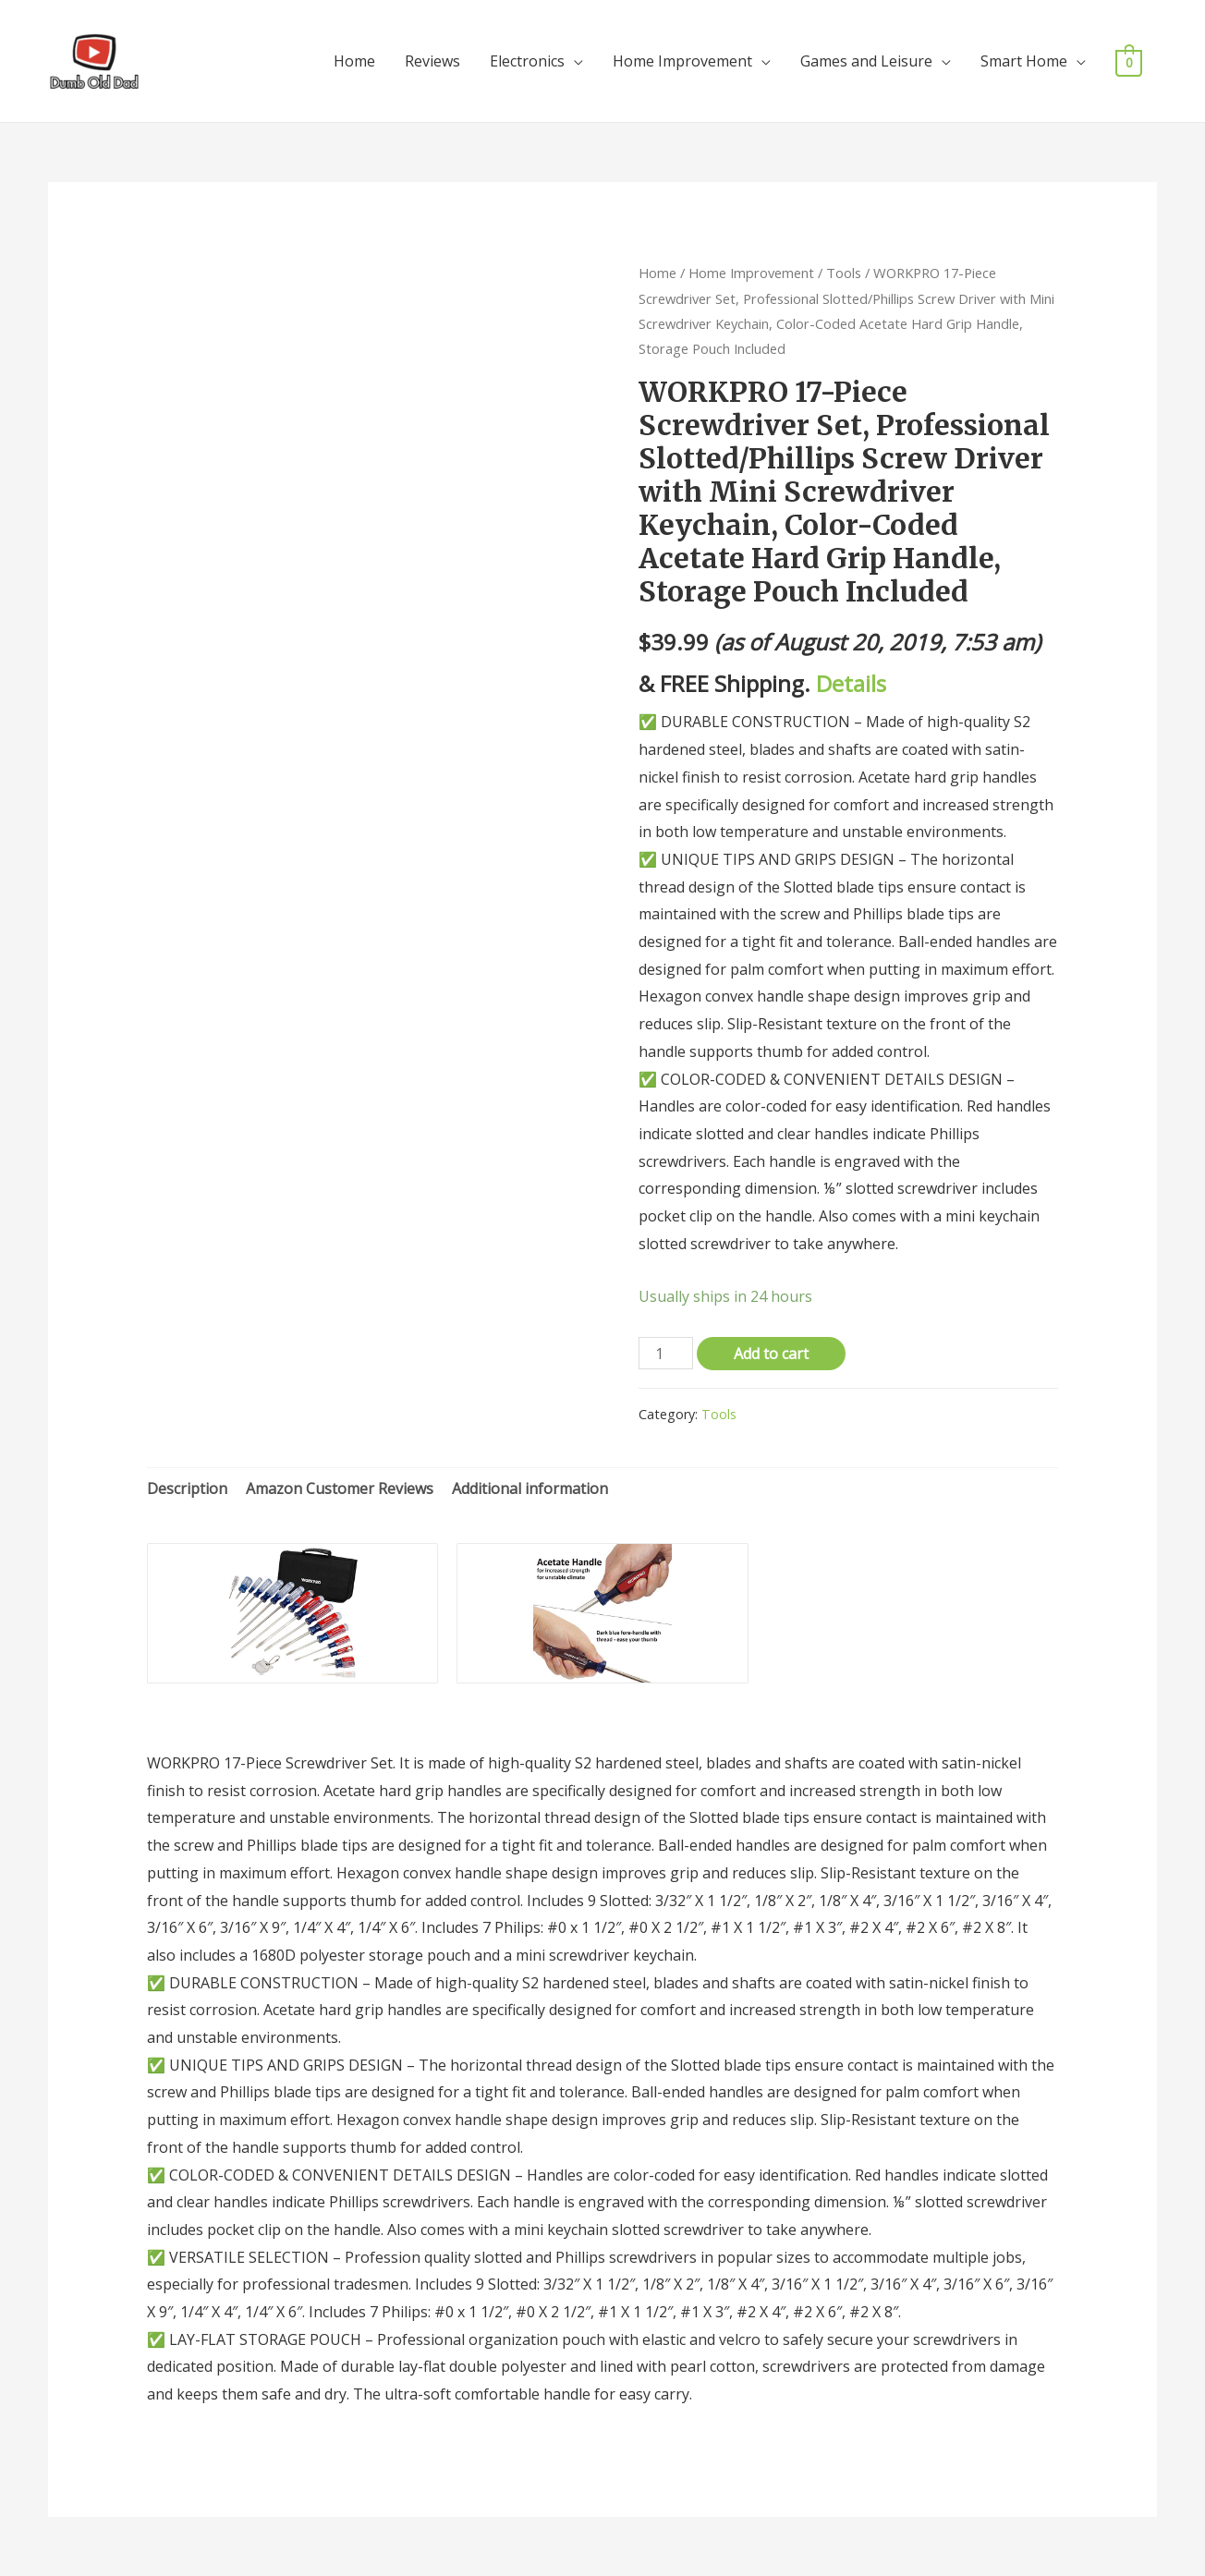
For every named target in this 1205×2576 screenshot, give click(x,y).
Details (851, 683)
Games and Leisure (866, 61)
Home (354, 61)
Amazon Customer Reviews (339, 1488)
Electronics (527, 61)
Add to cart (771, 1353)
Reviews (432, 61)
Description (187, 1488)
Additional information (530, 1488)
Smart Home (1023, 61)
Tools (843, 272)
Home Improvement (682, 61)
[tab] (187, 1489)
